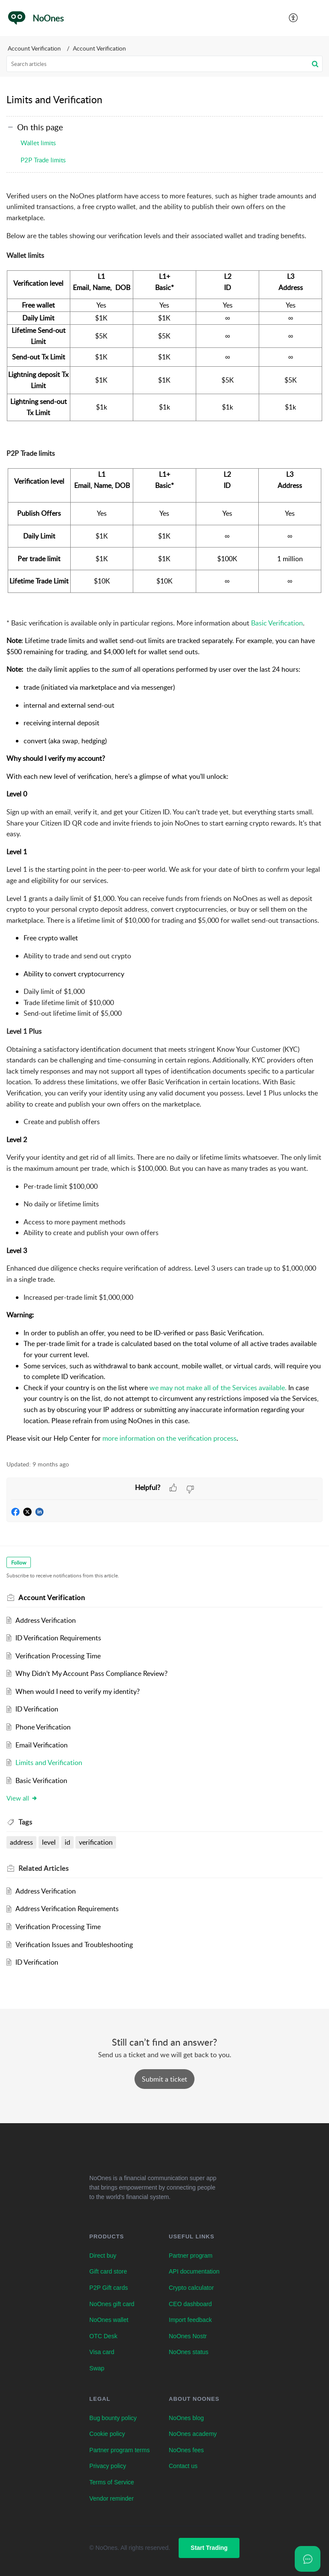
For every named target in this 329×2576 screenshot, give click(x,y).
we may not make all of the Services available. (218, 1387)
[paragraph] (164, 817)
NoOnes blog (186, 2417)
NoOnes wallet (109, 2319)
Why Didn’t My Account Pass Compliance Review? (91, 1673)
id (67, 1842)
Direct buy (103, 2255)
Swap (97, 2368)
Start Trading (209, 2547)
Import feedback (190, 2319)
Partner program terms (120, 2450)
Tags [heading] (25, 1822)
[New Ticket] (164, 2079)
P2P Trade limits (43, 160)
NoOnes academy (193, 2433)
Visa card (102, 2352)
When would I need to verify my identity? (77, 1691)
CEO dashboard (190, 2304)
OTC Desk (103, 2336)
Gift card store (108, 2271)
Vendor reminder (112, 2498)
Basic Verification (277, 623)
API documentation (194, 2271)
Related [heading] (43, 1868)
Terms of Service (112, 2482)
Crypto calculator (191, 2287)
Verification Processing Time (58, 1655)
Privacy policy (108, 2465)
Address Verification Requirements (67, 1908)
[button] (293, 18)
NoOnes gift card (112, 2304)
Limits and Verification (48, 1762)
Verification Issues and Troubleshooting (74, 1944)
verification (96, 1842)
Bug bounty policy (113, 2417)
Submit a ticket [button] (164, 2079)
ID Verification (36, 1709)
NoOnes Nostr (188, 2336)
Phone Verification (43, 1727)
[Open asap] (307, 2559)
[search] (164, 64)
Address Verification (45, 1620)
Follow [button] (18, 1562)
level (49, 1842)
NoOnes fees (186, 2450)
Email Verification (41, 1745)
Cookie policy (107, 2433)
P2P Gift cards (109, 2287)
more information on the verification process (169, 1438)
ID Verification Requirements (58, 1638)
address (21, 1842)
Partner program (190, 2255)
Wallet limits (38, 142)
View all (22, 1798)
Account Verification (34, 48)
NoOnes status (189, 2352)
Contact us (183, 2465)
